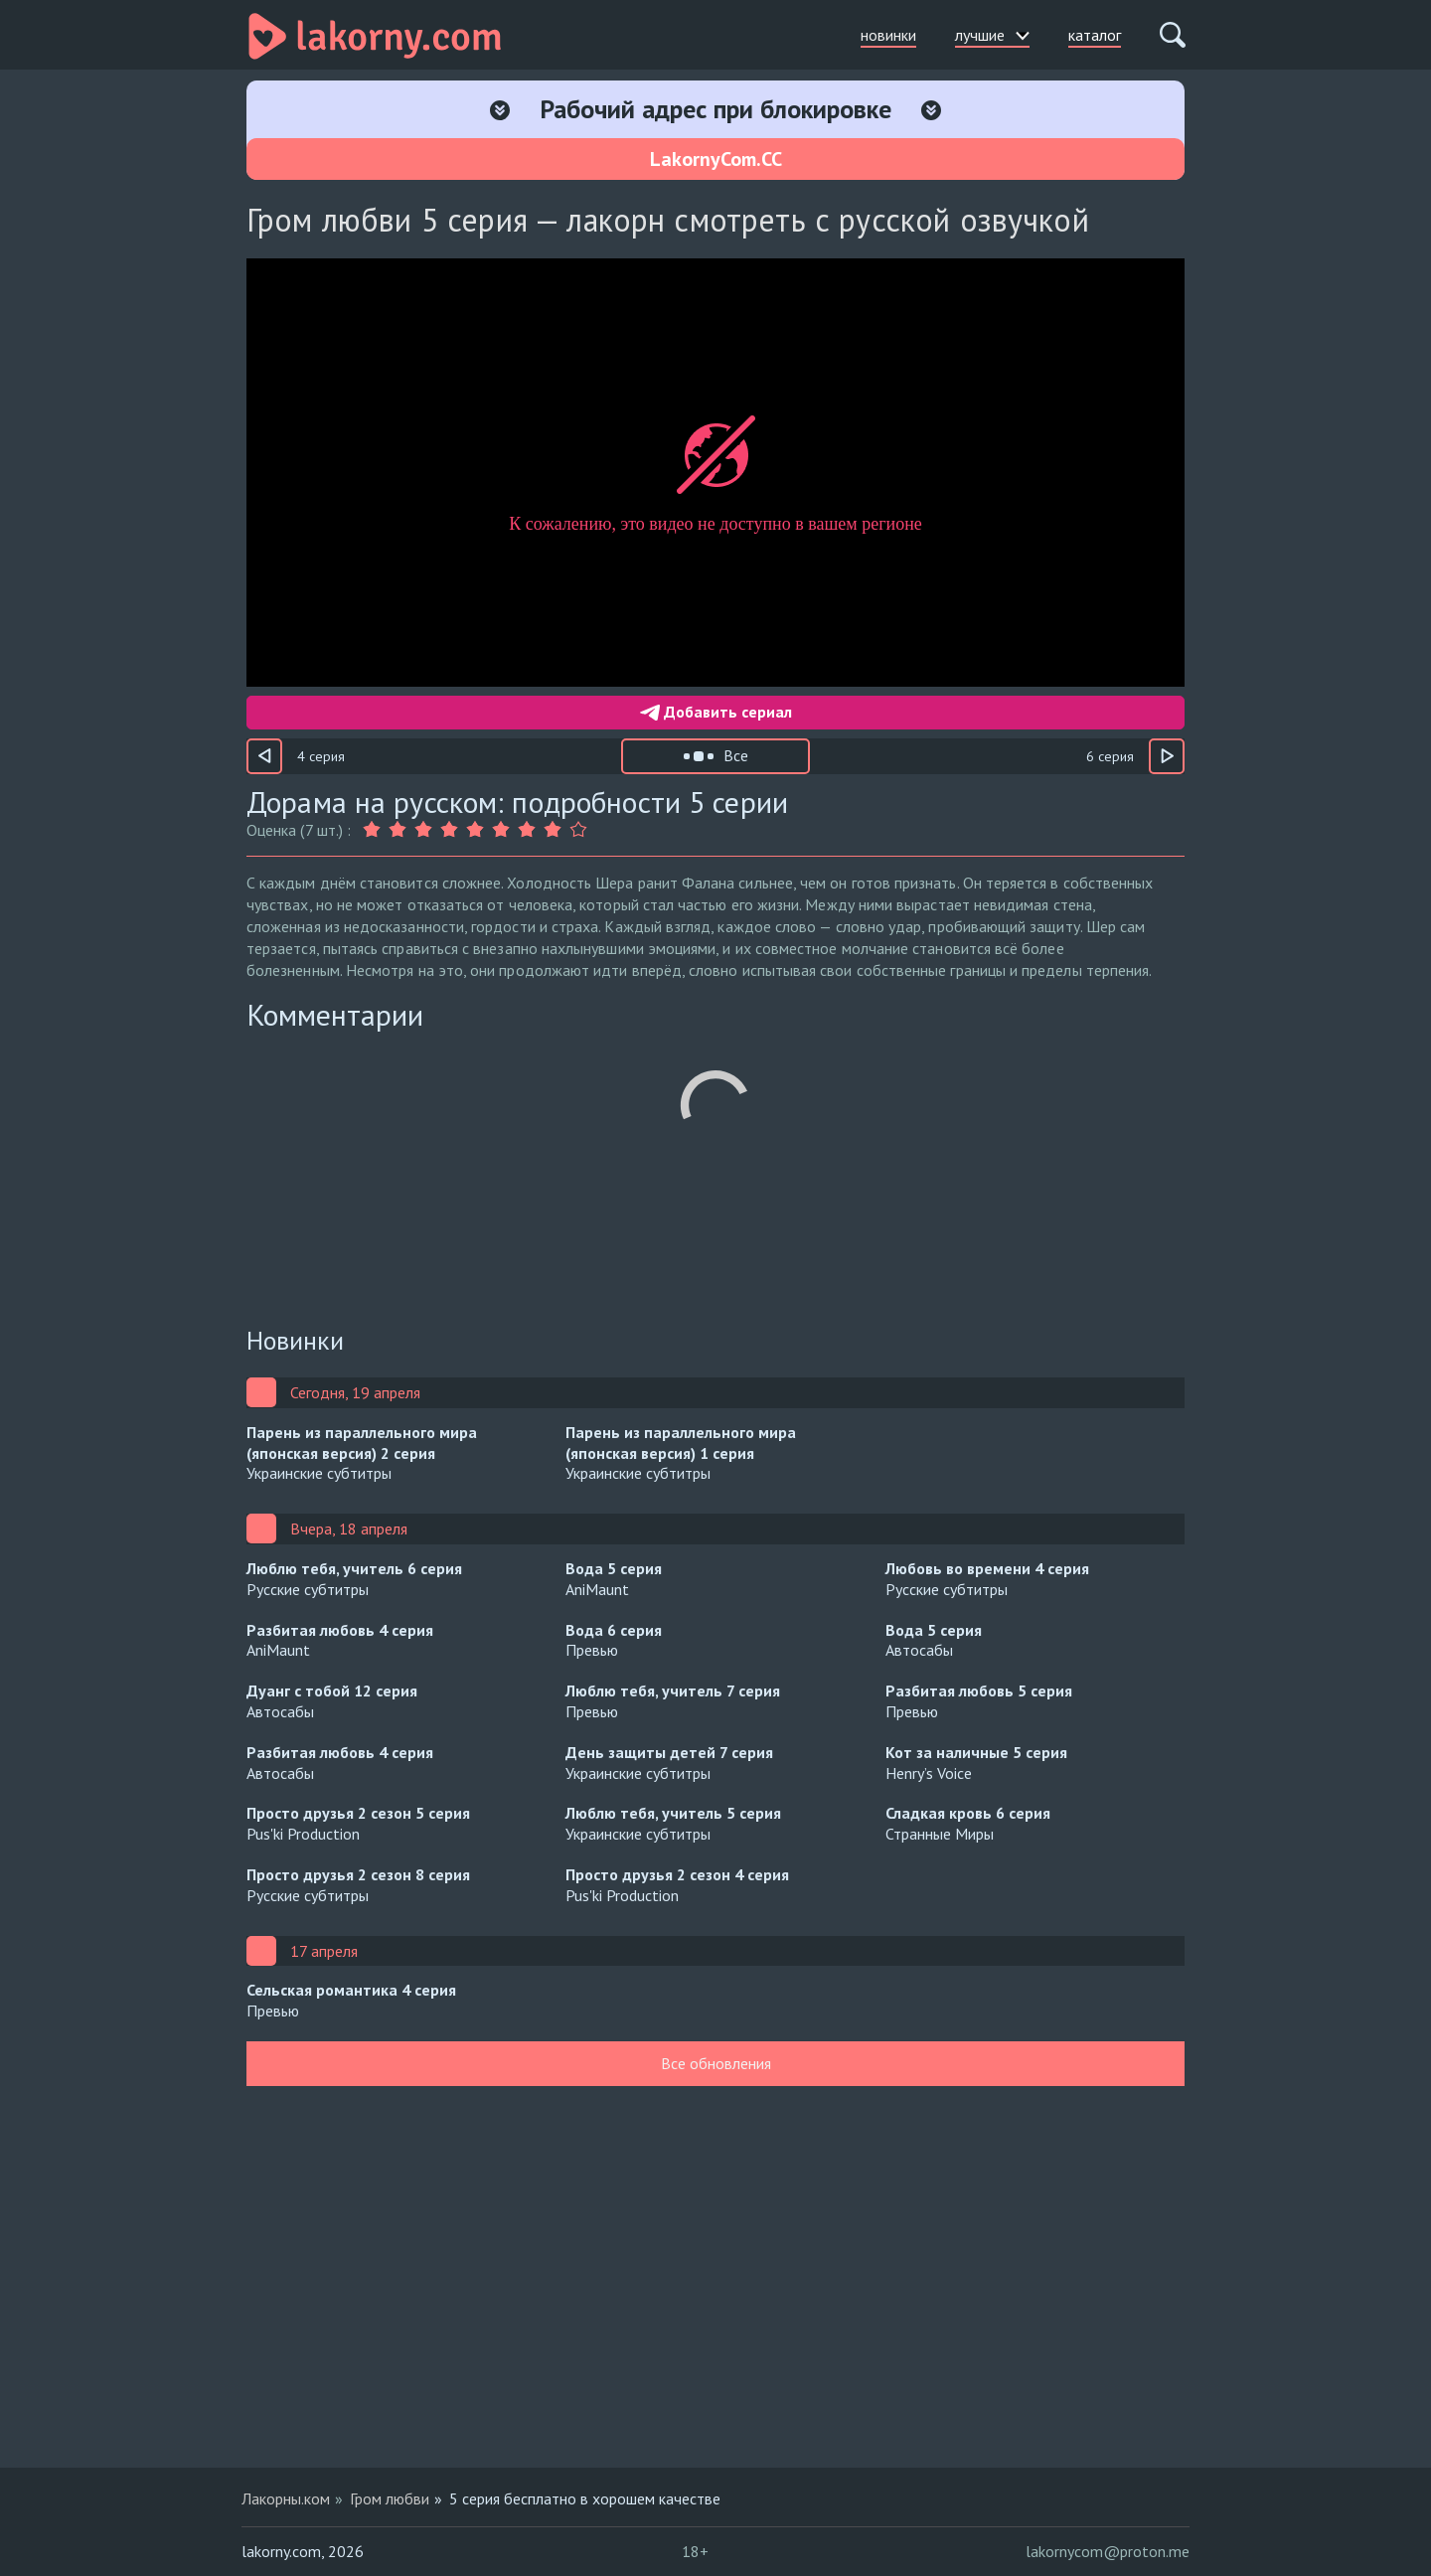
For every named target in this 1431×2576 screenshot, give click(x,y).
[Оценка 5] (475, 830)
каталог (1094, 35)
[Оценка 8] (552, 830)
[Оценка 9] (578, 830)
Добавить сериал (716, 712)
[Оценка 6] (501, 830)
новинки (888, 35)
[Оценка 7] (527, 830)
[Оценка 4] (449, 830)
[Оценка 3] (423, 830)
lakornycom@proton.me (1108, 2551)
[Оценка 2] (397, 830)
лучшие (992, 35)
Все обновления (716, 2063)
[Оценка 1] (374, 830)
